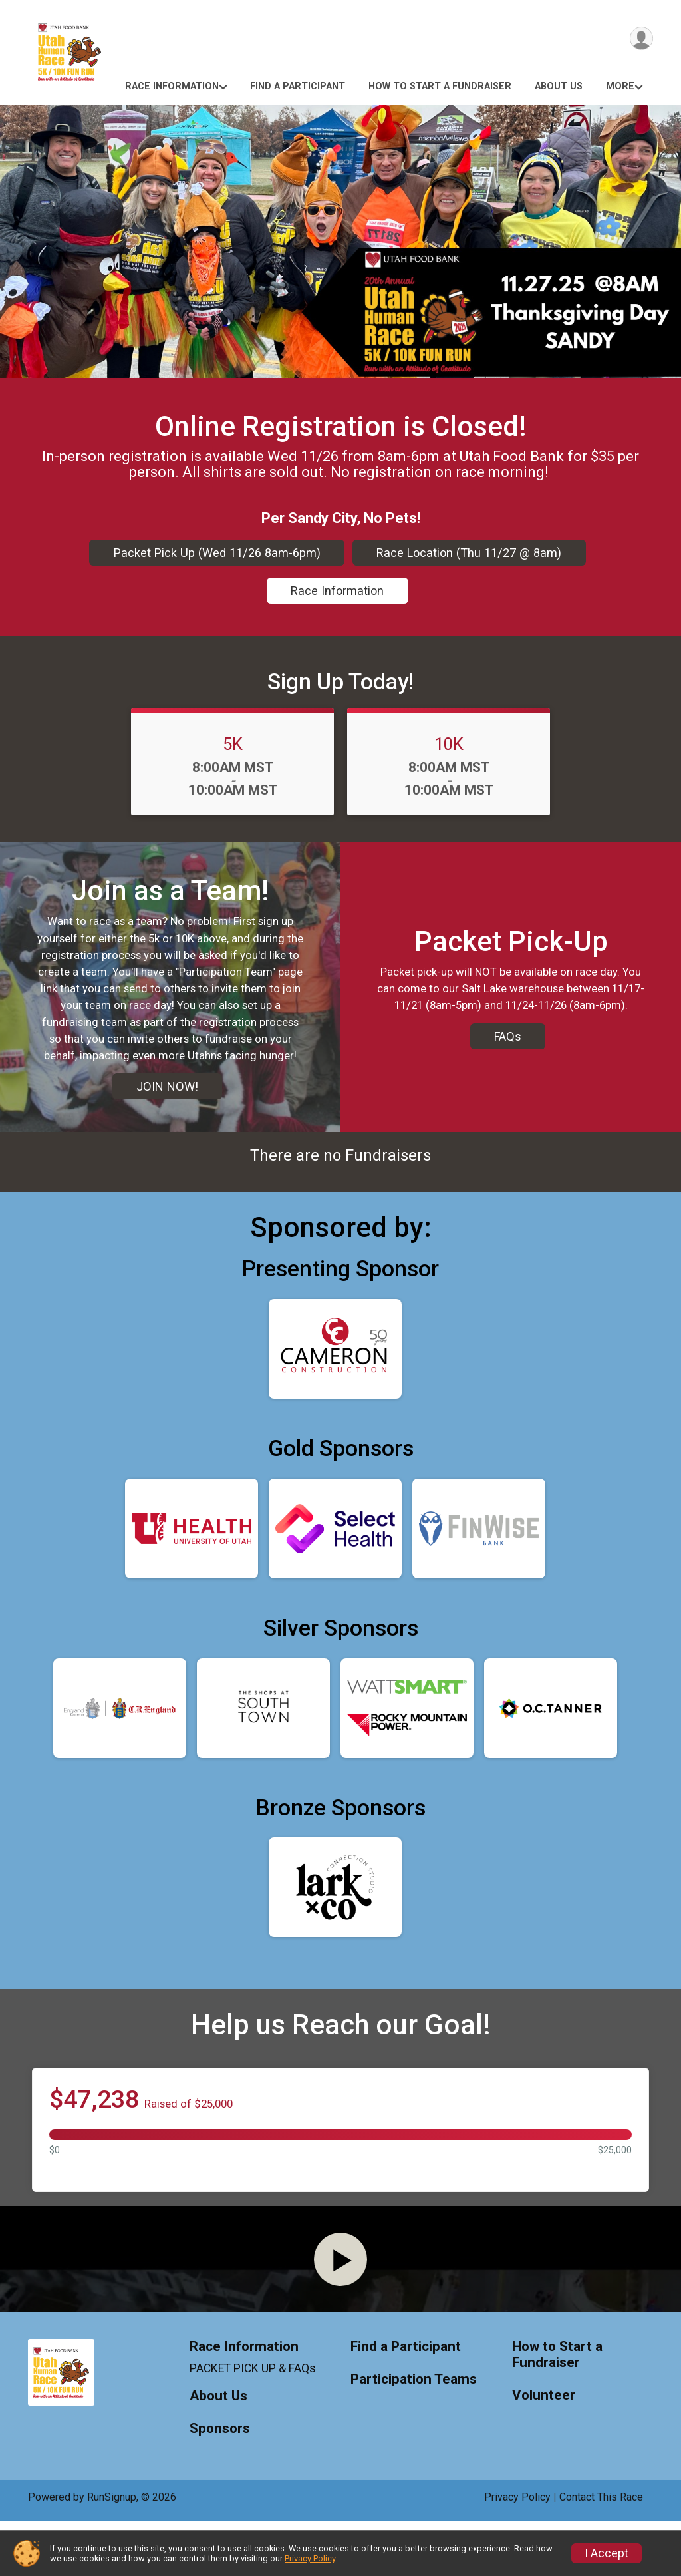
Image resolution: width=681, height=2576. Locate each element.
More (620, 86)
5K (233, 744)
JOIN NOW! (167, 1103)
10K (449, 744)
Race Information (172, 86)
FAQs (507, 1053)
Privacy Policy (310, 2558)
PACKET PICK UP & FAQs (253, 2423)
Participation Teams (413, 2434)
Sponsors (220, 2483)
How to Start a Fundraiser (439, 86)
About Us (559, 86)
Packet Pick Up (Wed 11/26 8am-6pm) (217, 553)
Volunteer (543, 2450)
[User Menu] (640, 39)
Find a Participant (297, 86)
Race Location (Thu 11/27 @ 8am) (468, 553)
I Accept (606, 2553)
